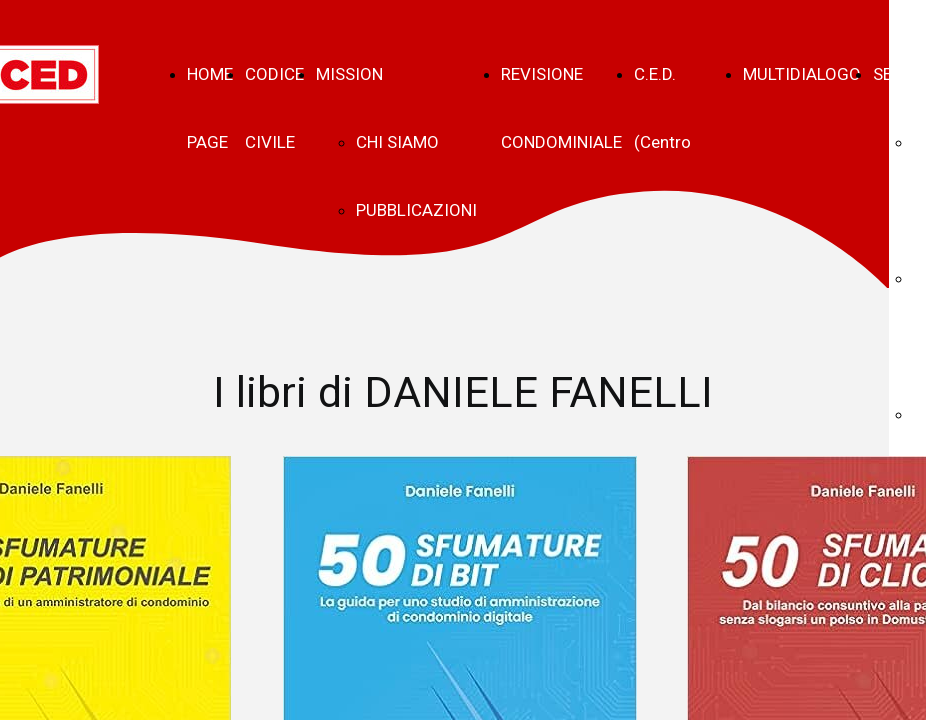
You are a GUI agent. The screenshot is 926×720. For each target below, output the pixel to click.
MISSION (349, 74)
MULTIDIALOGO (802, 74)
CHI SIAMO (397, 142)
